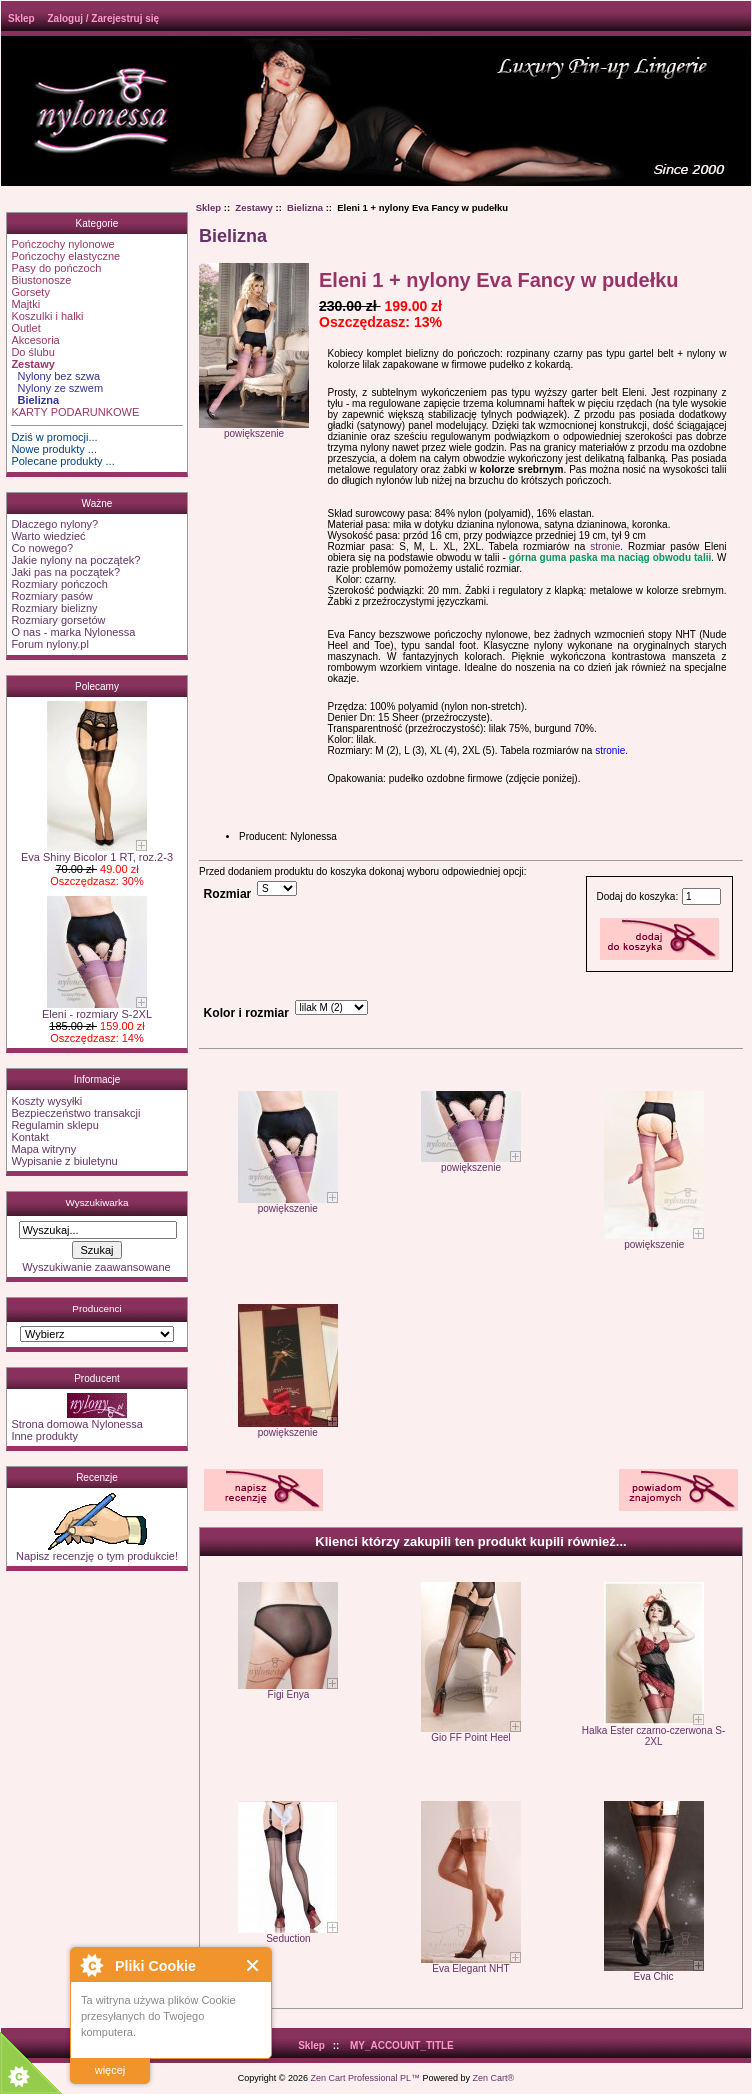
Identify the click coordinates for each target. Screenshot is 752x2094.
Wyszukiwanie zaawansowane (96, 1267)
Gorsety (30, 292)
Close (253, 1965)
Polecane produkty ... (62, 461)
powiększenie (288, 1204)
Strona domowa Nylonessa (76, 1424)
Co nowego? (42, 548)
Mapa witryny (43, 1149)
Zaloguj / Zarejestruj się (103, 18)
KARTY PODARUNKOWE (75, 412)
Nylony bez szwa (55, 376)
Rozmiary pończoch (59, 584)
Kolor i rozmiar (246, 1013)
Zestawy (254, 207)
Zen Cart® (494, 2078)
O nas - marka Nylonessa (73, 632)
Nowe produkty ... (54, 449)
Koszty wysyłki (46, 1101)
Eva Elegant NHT (470, 1968)
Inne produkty (44, 1436)
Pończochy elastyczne (65, 256)
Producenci (96, 1308)
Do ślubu (32, 352)
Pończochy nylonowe (62, 244)
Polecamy (97, 686)
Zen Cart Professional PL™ (365, 2078)
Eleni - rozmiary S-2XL (97, 1009)
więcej (110, 2070)
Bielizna (305, 207)
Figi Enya (289, 1694)
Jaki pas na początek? (65, 572)
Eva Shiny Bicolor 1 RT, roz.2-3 (97, 852)
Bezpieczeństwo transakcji (75, 1113)
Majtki (25, 304)
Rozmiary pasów (51, 596)
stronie (605, 546)
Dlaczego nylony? (54, 524)
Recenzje (97, 1477)
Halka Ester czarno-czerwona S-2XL (653, 1736)
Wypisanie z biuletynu (64, 1161)
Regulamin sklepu (54, 1125)
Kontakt (29, 1137)
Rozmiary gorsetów (58, 620)
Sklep (21, 18)
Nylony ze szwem (57, 388)
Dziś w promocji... (54, 437)
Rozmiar (228, 894)
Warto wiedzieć (48, 536)
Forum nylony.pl (49, 644)
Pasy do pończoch (56, 268)
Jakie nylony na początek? (75, 560)
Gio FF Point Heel (470, 1737)
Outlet (25, 328)
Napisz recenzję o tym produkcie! (97, 1551)
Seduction (288, 1938)
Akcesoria (35, 340)
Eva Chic (654, 1976)
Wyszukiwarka (96, 1202)
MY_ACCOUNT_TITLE (402, 2045)
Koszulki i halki (47, 316)
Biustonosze (41, 280)
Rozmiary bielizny (54, 608)
